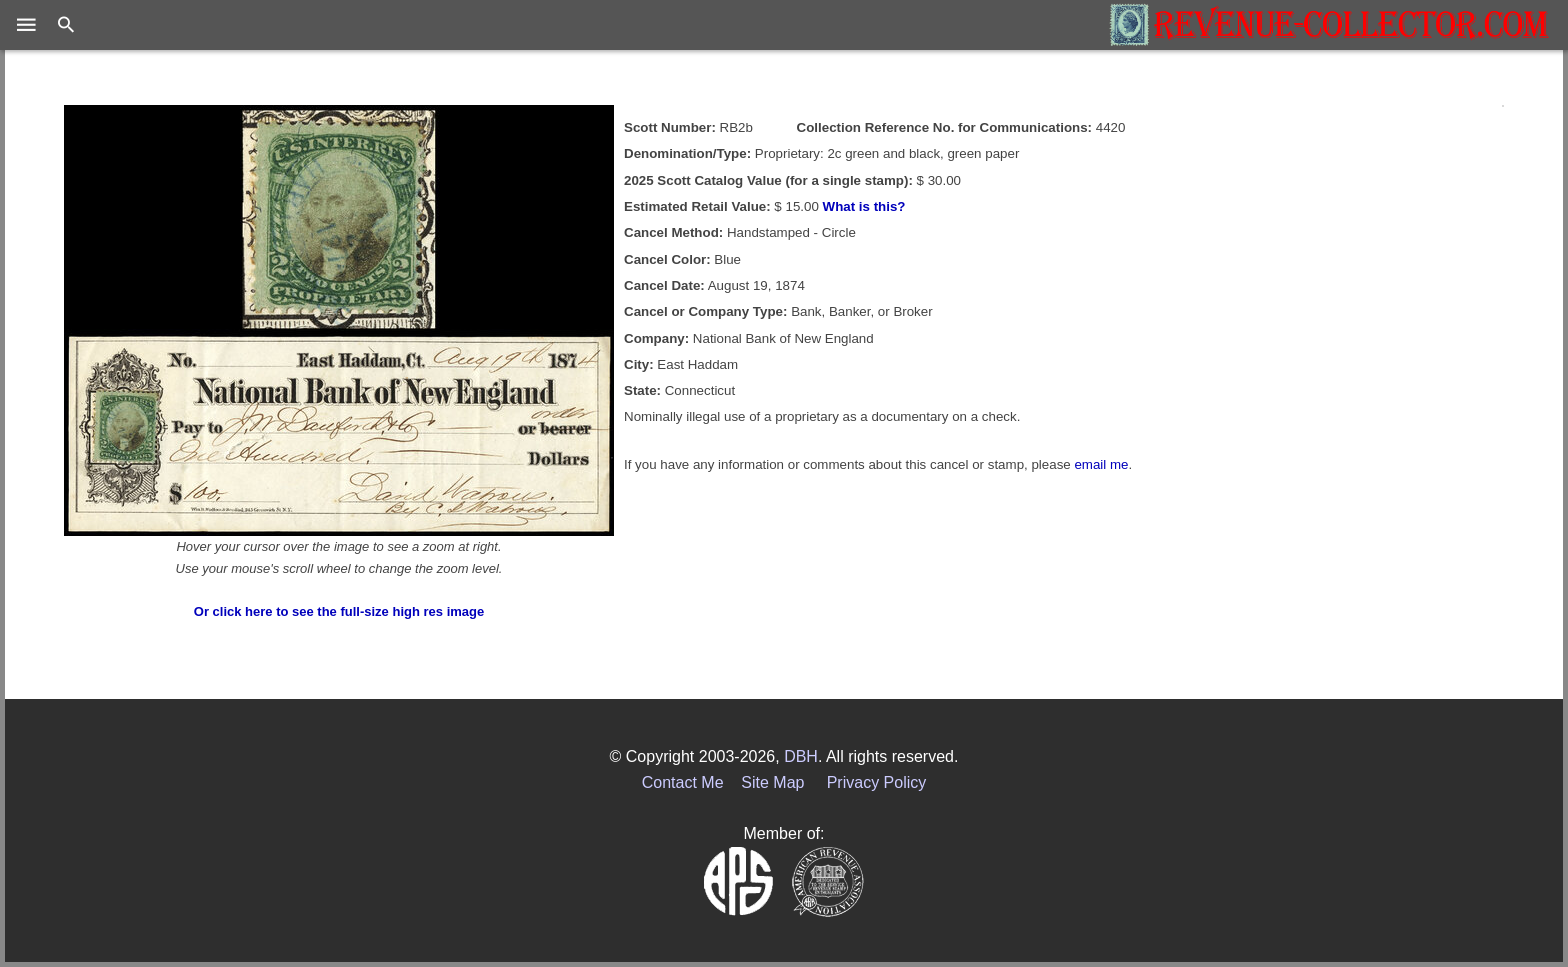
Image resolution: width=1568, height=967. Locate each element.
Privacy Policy (877, 782)
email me (1101, 464)
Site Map (772, 782)
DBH (801, 756)
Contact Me (683, 782)
